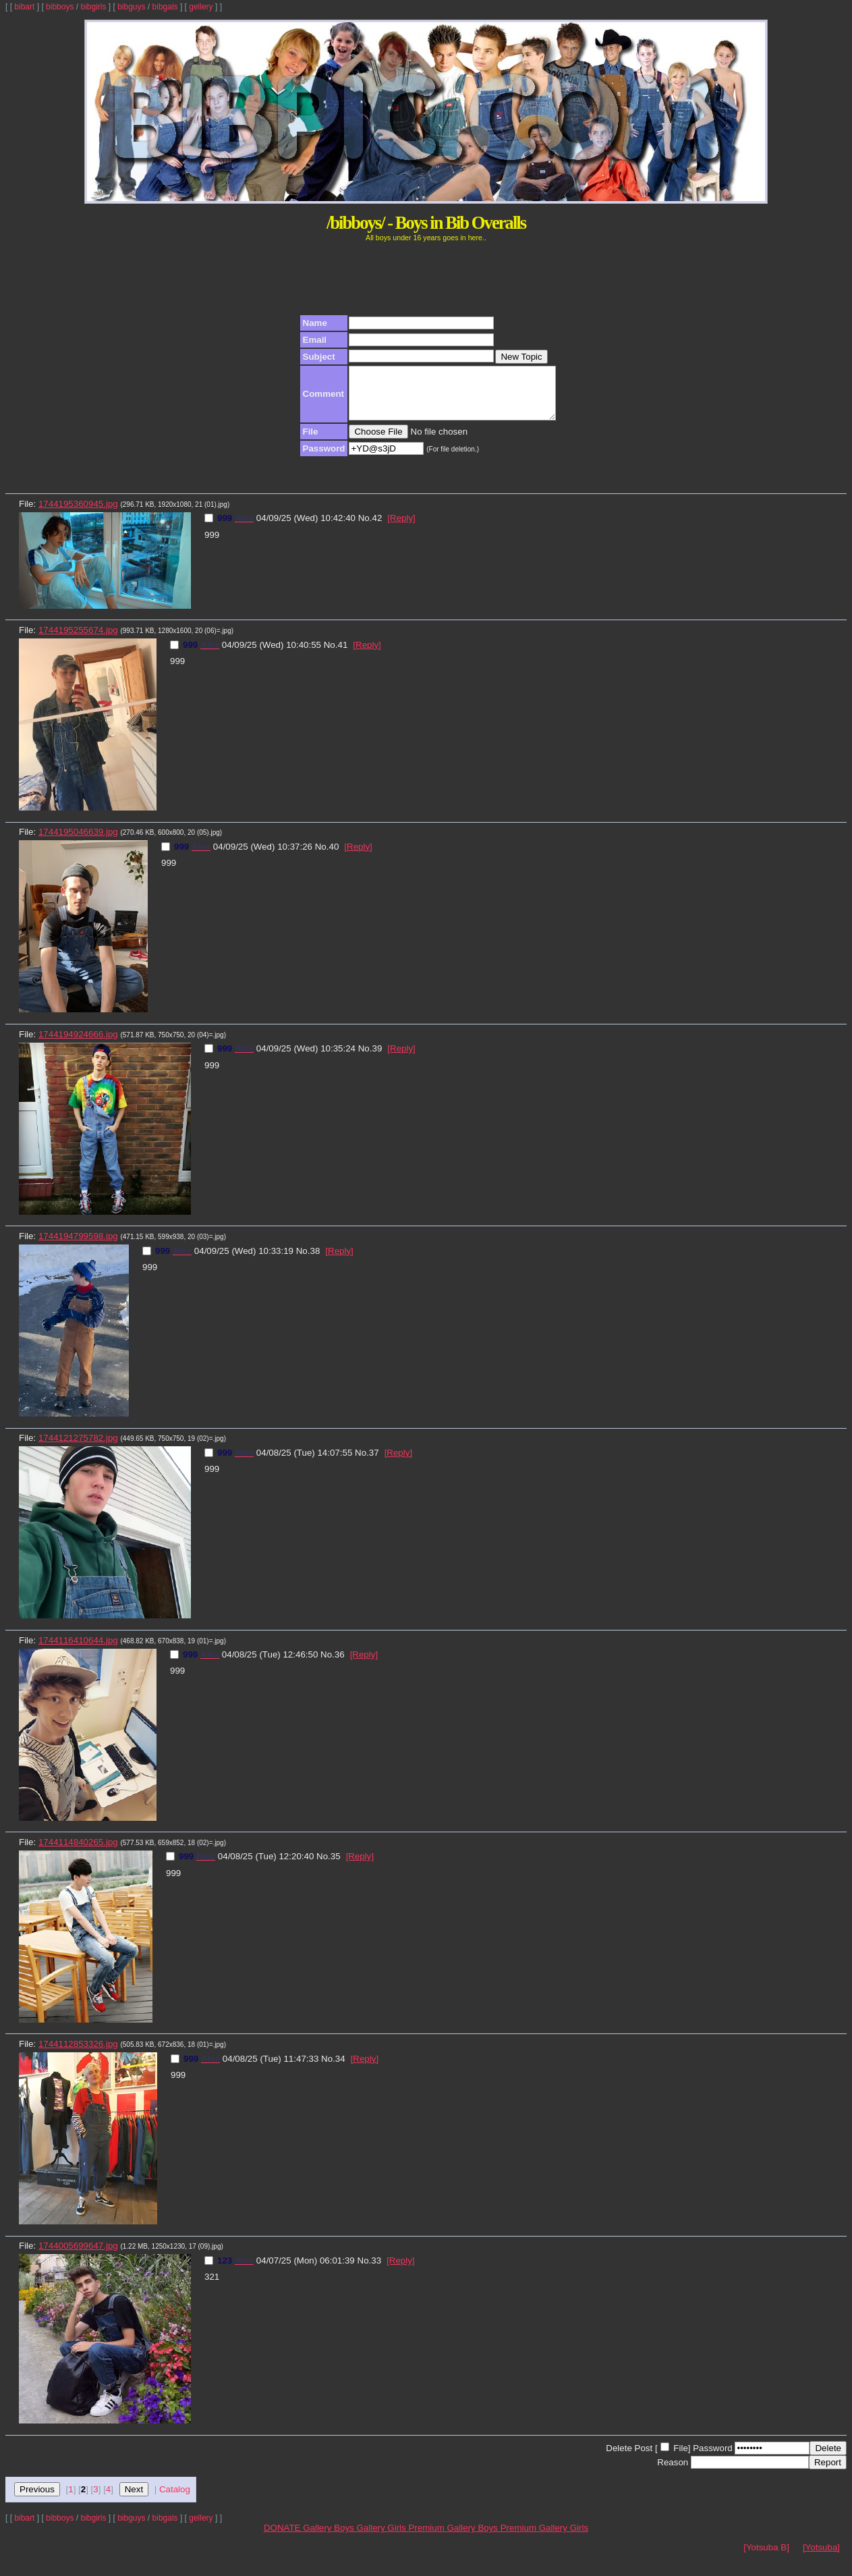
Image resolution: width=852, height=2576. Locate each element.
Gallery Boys (329, 2538)
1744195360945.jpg (78, 514)
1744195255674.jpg (78, 640)
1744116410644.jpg (78, 1650)
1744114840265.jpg (78, 1852)
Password (713, 2458)
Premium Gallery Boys (454, 2538)
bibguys (131, 6)
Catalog (174, 2499)
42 (377, 528)
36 (340, 1665)
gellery (200, 6)
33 (376, 2271)
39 (377, 1058)
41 (342, 655)
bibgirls (93, 6)
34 (340, 2069)
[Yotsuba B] (766, 2557)
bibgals (165, 6)
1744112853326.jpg (78, 2054)
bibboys (60, 6)
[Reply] (401, 528)
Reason (672, 2472)
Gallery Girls (382, 2538)
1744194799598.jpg (78, 1246)
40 (334, 857)
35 (336, 1866)
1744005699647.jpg (78, 2256)
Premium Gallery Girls (544, 2538)
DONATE (283, 2538)
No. (365, 528)
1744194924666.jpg (78, 1044)
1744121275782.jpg (78, 1448)
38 (315, 1261)
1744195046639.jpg (78, 842)
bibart (24, 6)
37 (374, 1463)
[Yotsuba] (821, 2557)
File (680, 2458)
